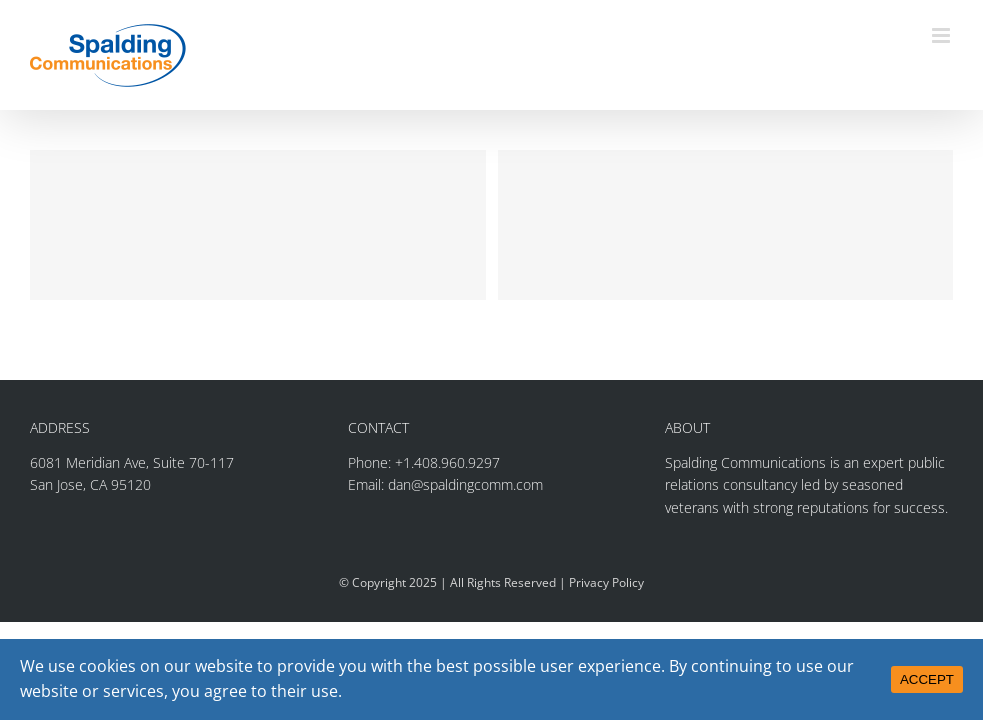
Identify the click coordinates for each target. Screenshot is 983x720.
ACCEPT (927, 679)
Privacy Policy (606, 582)
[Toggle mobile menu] (942, 35)
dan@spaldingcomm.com (465, 484)
